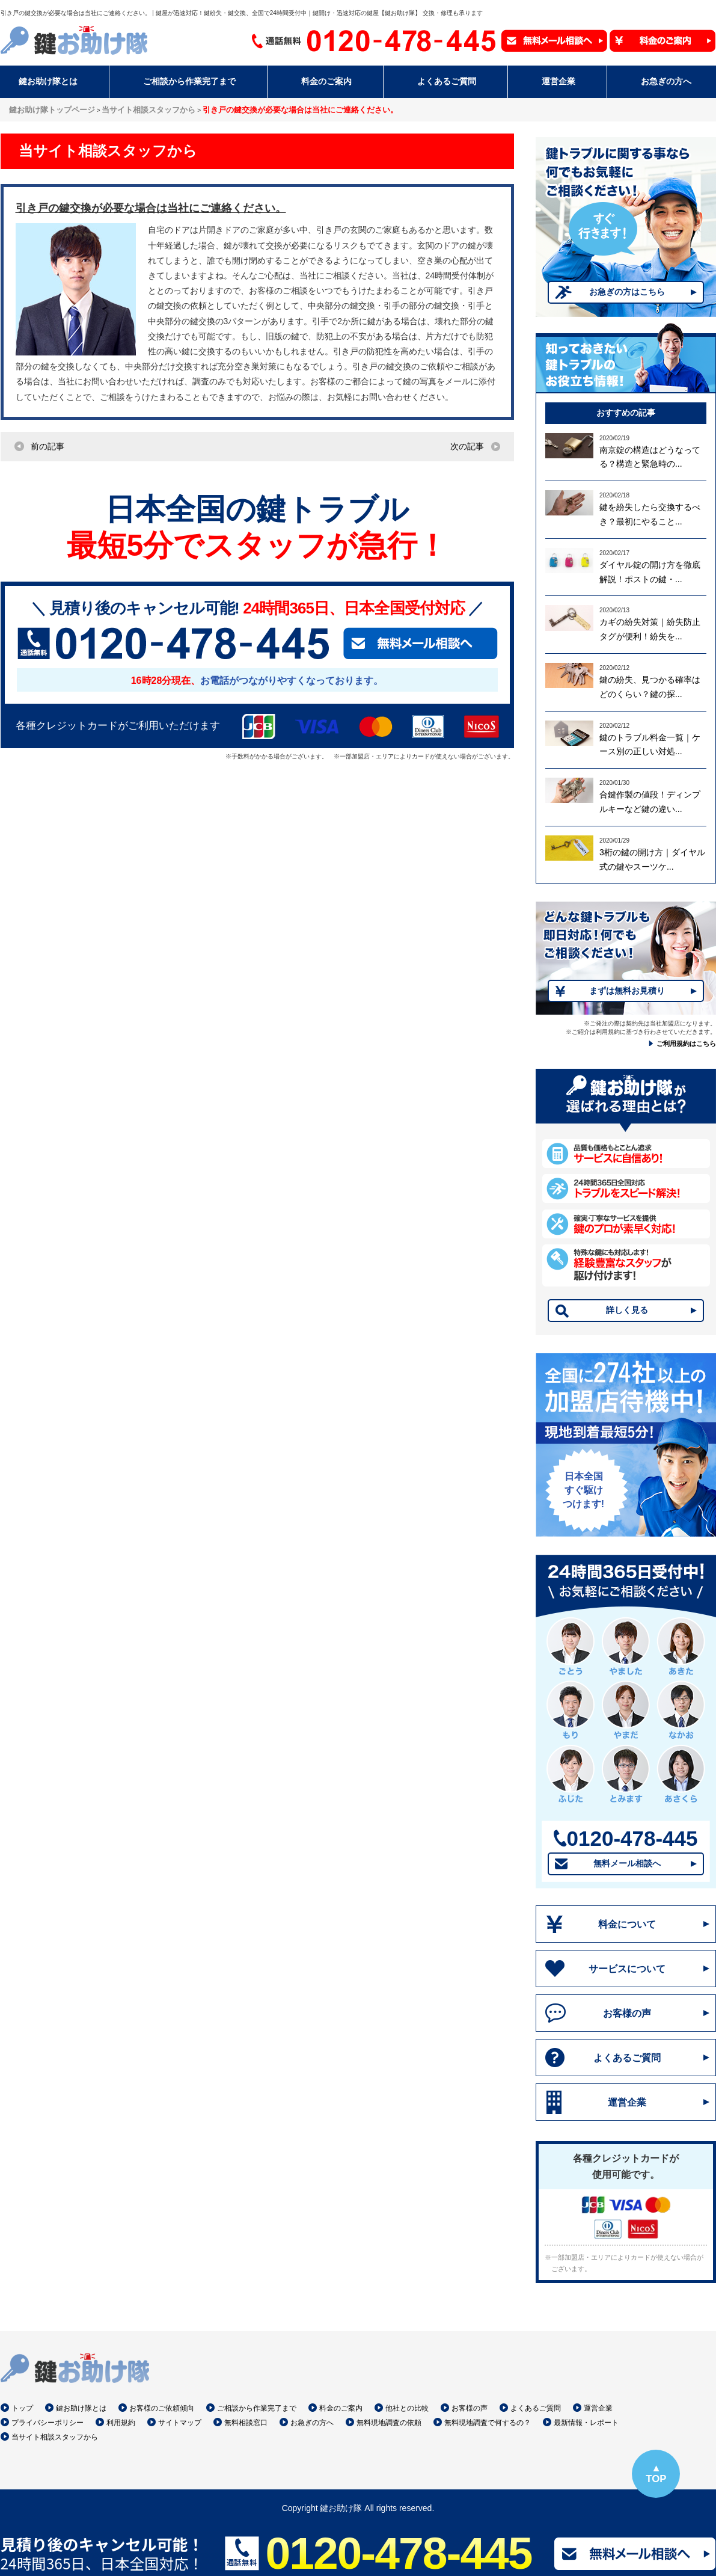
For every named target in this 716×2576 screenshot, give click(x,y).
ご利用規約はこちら (686, 1043)
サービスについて (627, 1969)
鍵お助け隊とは (81, 2408)
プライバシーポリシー (47, 2422)
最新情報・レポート (586, 2422)
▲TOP (656, 2473)
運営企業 (627, 2102)
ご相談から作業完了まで (256, 2408)
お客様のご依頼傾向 (161, 2408)
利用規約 (120, 2422)
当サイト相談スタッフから (54, 2437)
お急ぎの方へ (312, 2422)
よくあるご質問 (627, 2058)
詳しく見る (627, 1310)
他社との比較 (407, 2408)
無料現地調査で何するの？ (487, 2422)
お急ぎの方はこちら (627, 292)
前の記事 (47, 446)
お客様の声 (627, 2013)
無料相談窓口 (246, 2422)
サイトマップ (179, 2422)
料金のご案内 (341, 2408)
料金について (627, 1924)
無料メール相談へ (627, 1863)
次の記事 (467, 446)
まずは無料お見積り (627, 990)
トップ (22, 2408)
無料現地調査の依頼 (388, 2422)
